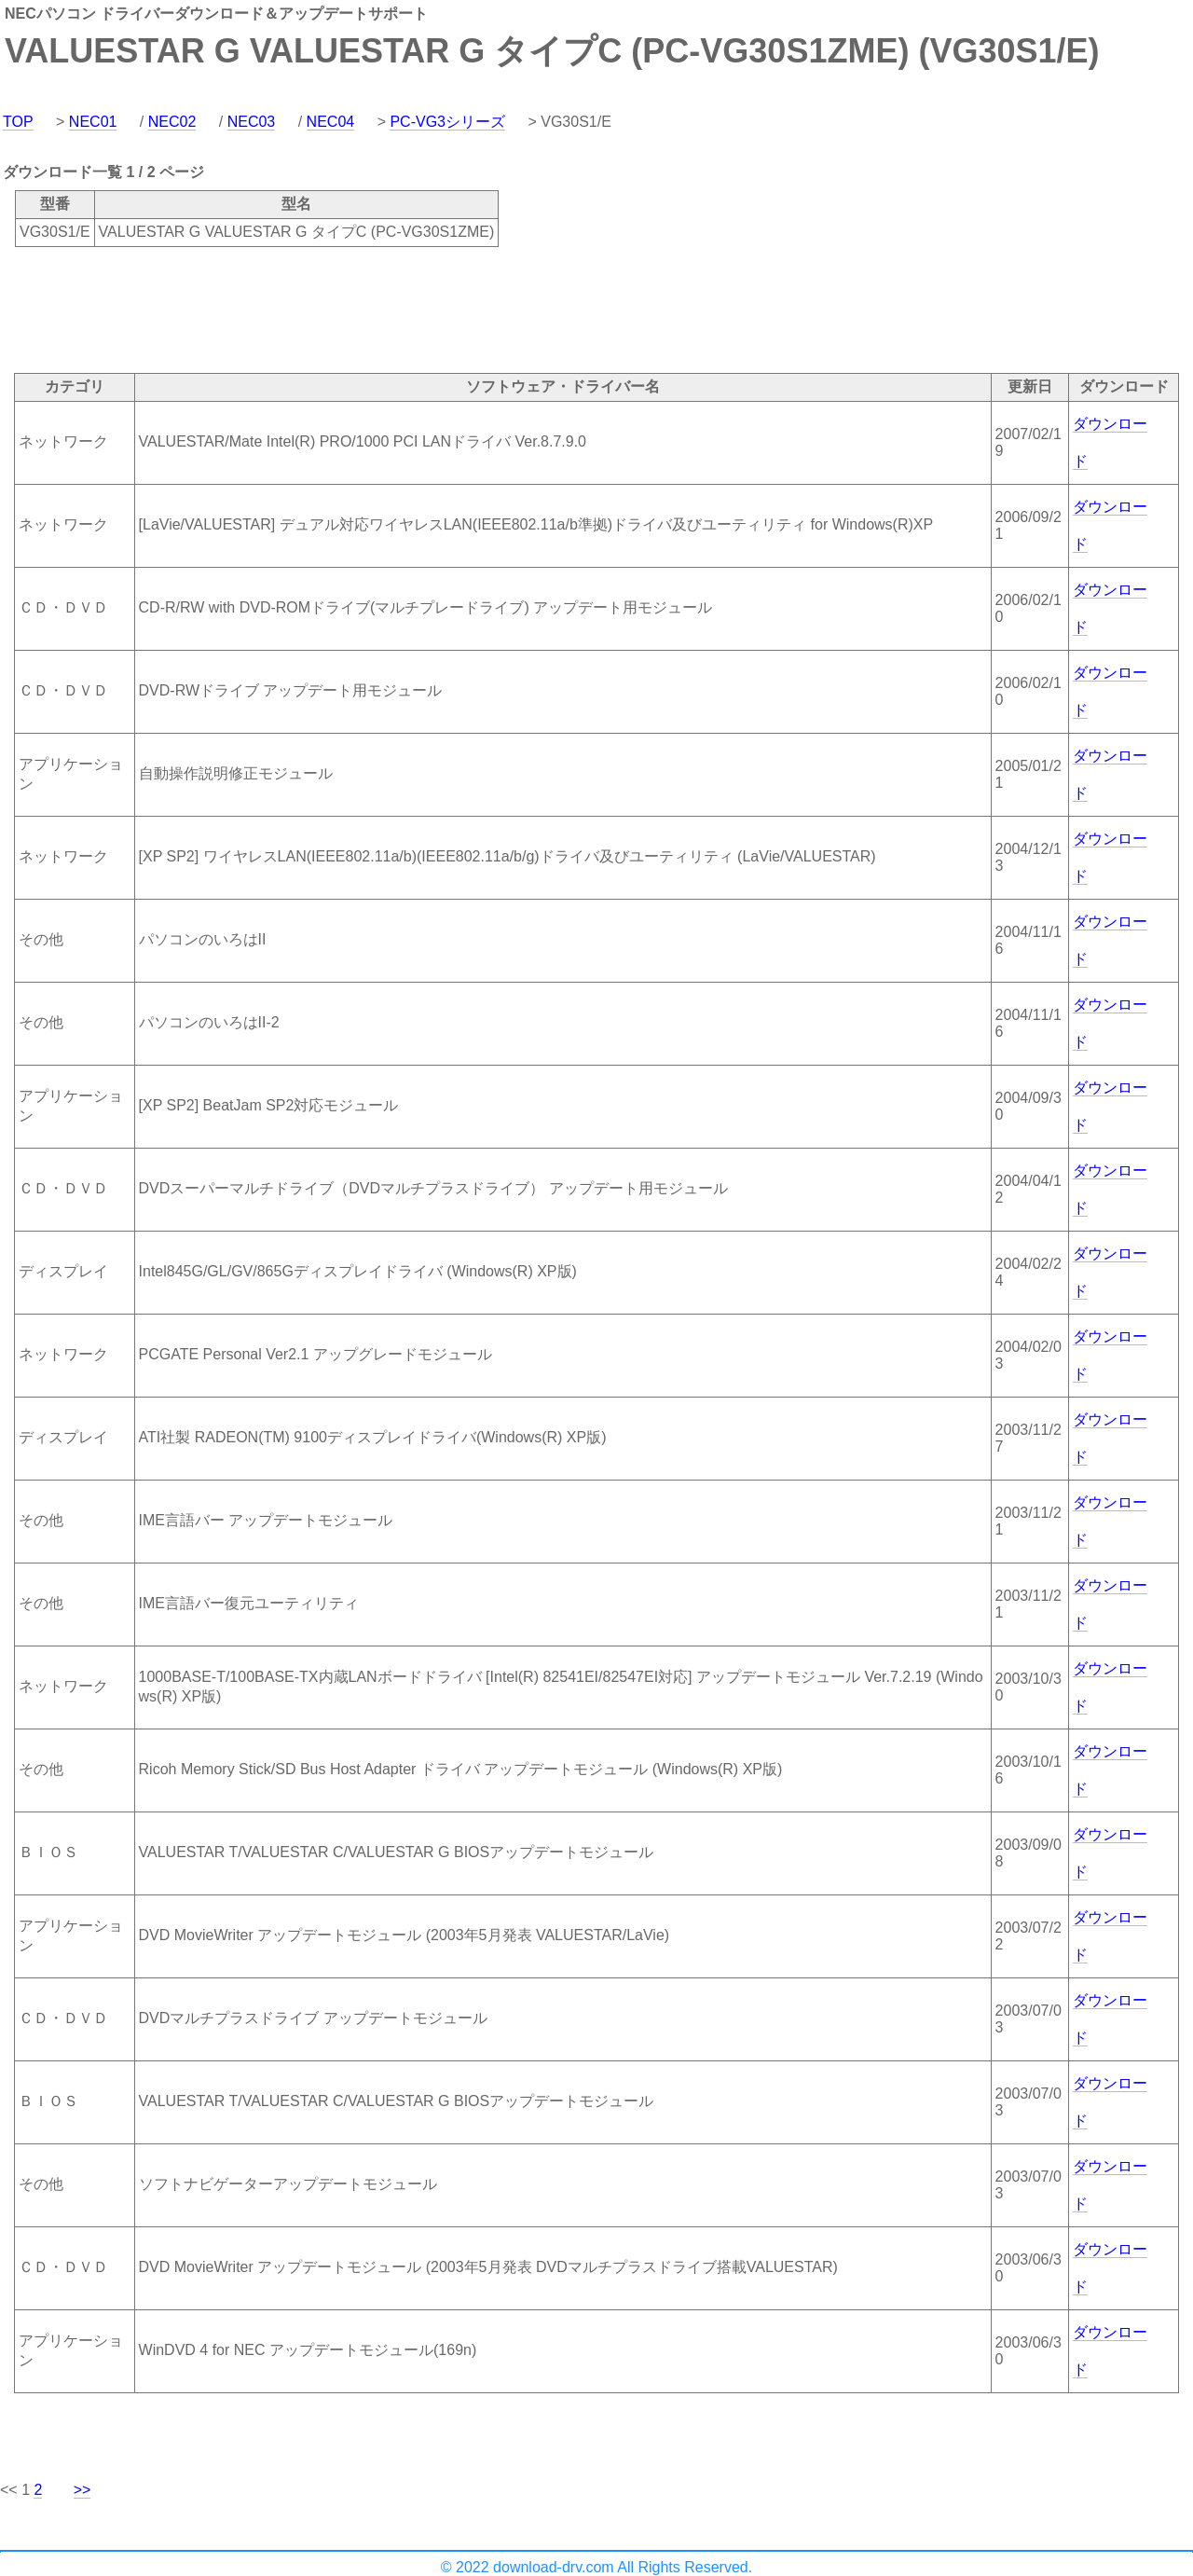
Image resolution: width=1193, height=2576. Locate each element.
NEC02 (172, 122)
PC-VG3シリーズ (447, 122)
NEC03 (251, 122)
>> (82, 2490)
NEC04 (331, 122)
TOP (18, 122)
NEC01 (93, 122)
